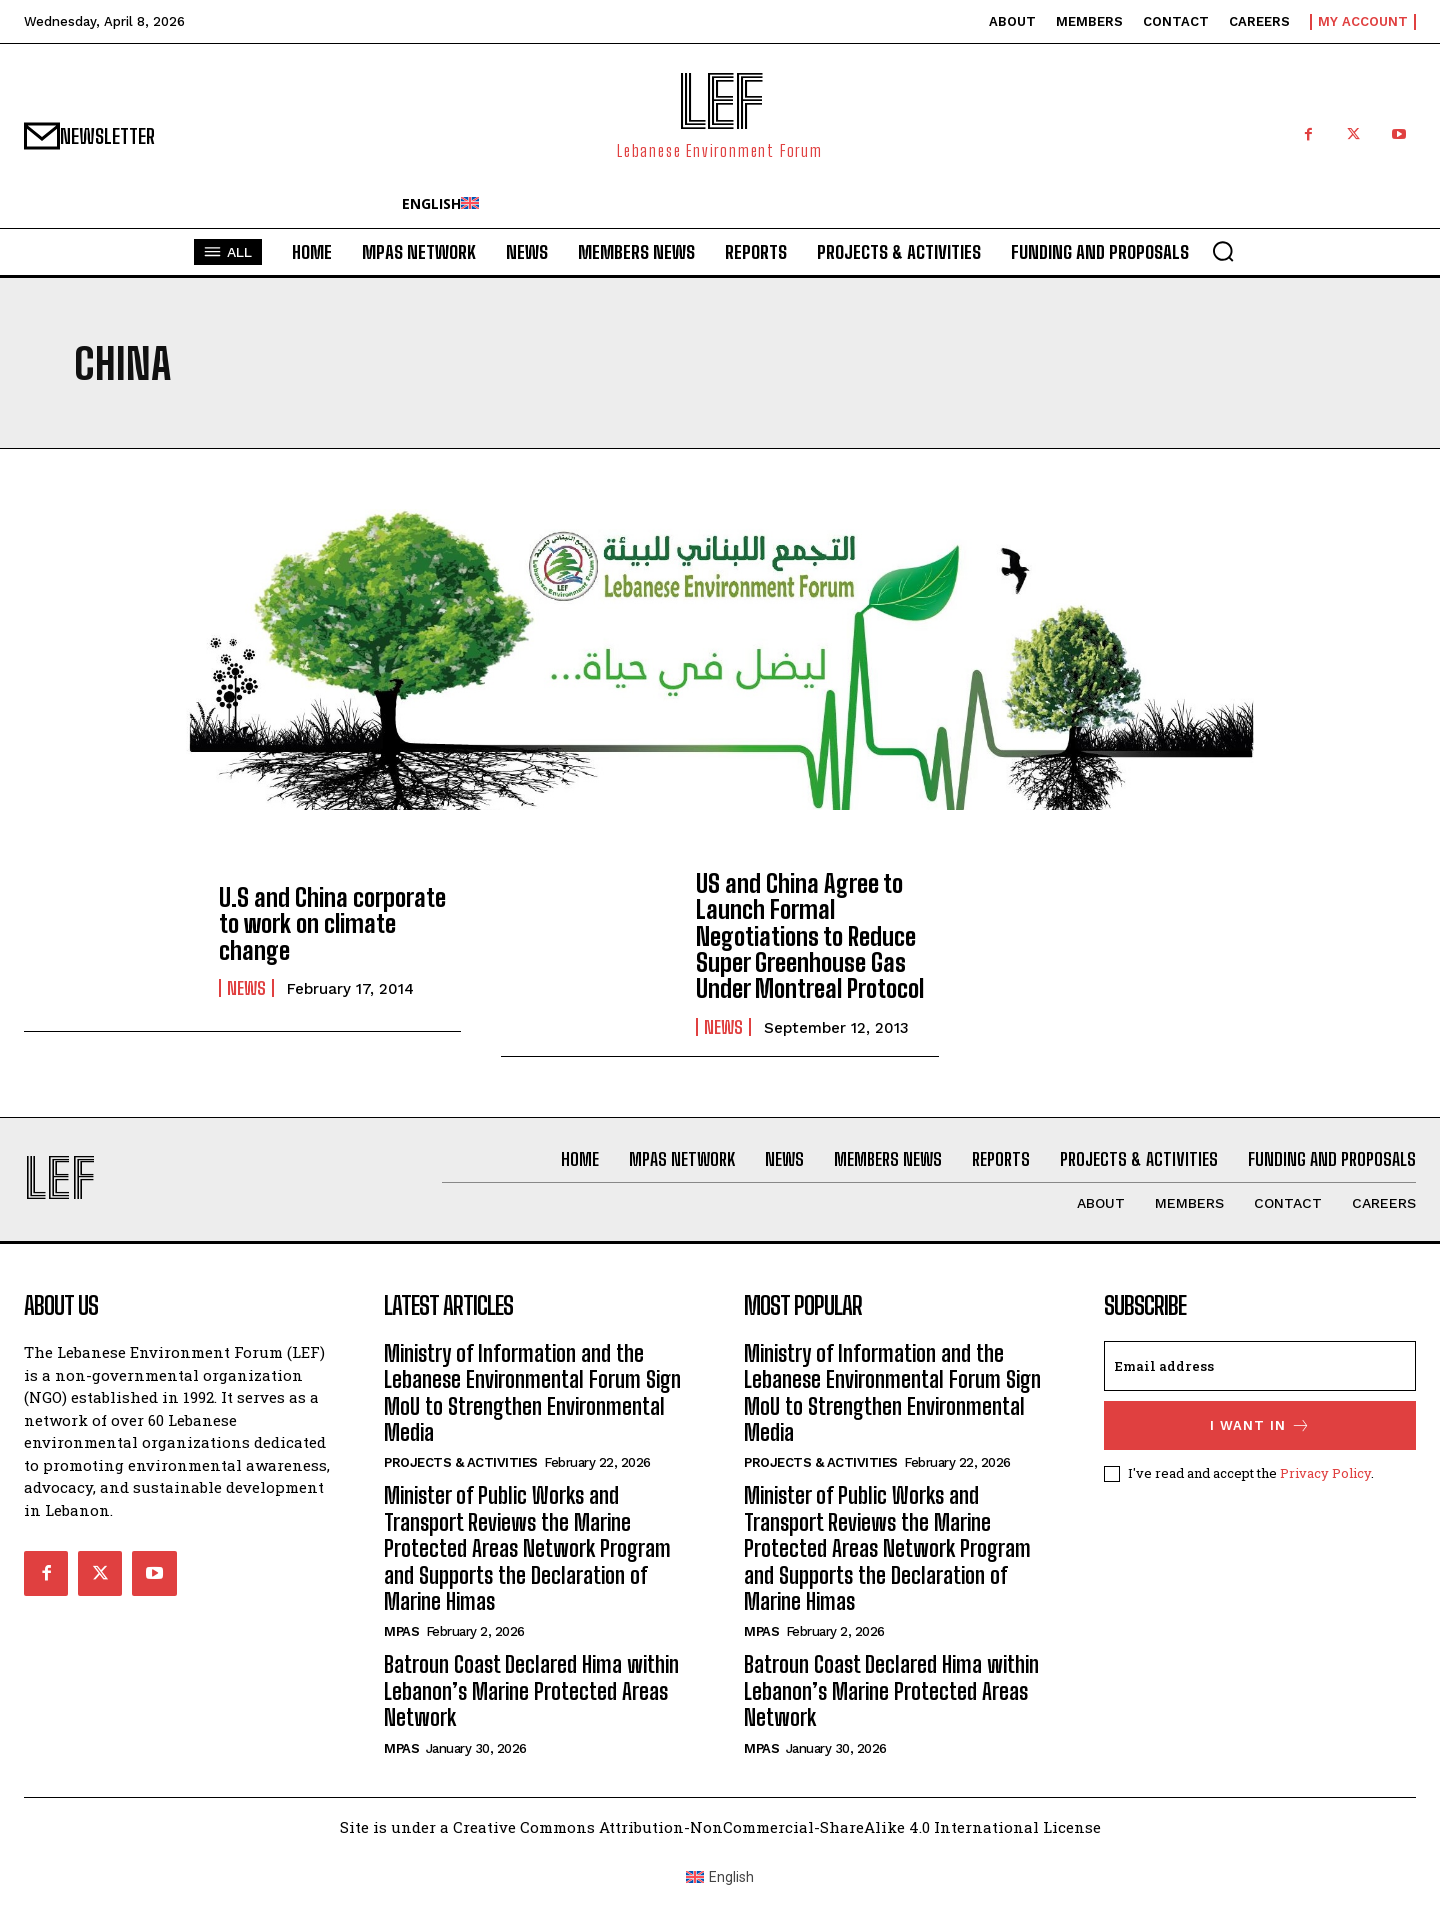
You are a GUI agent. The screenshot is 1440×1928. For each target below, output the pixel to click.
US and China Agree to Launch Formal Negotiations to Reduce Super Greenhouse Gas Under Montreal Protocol (810, 936)
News (246, 988)
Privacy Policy (1325, 1473)
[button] (1223, 251)
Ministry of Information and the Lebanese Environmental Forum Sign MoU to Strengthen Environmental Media (532, 1393)
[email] (1260, 1366)
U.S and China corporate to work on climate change (332, 924)
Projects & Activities (461, 1462)
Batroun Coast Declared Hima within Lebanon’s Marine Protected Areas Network (531, 1691)
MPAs (401, 1631)
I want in (1260, 1425)
